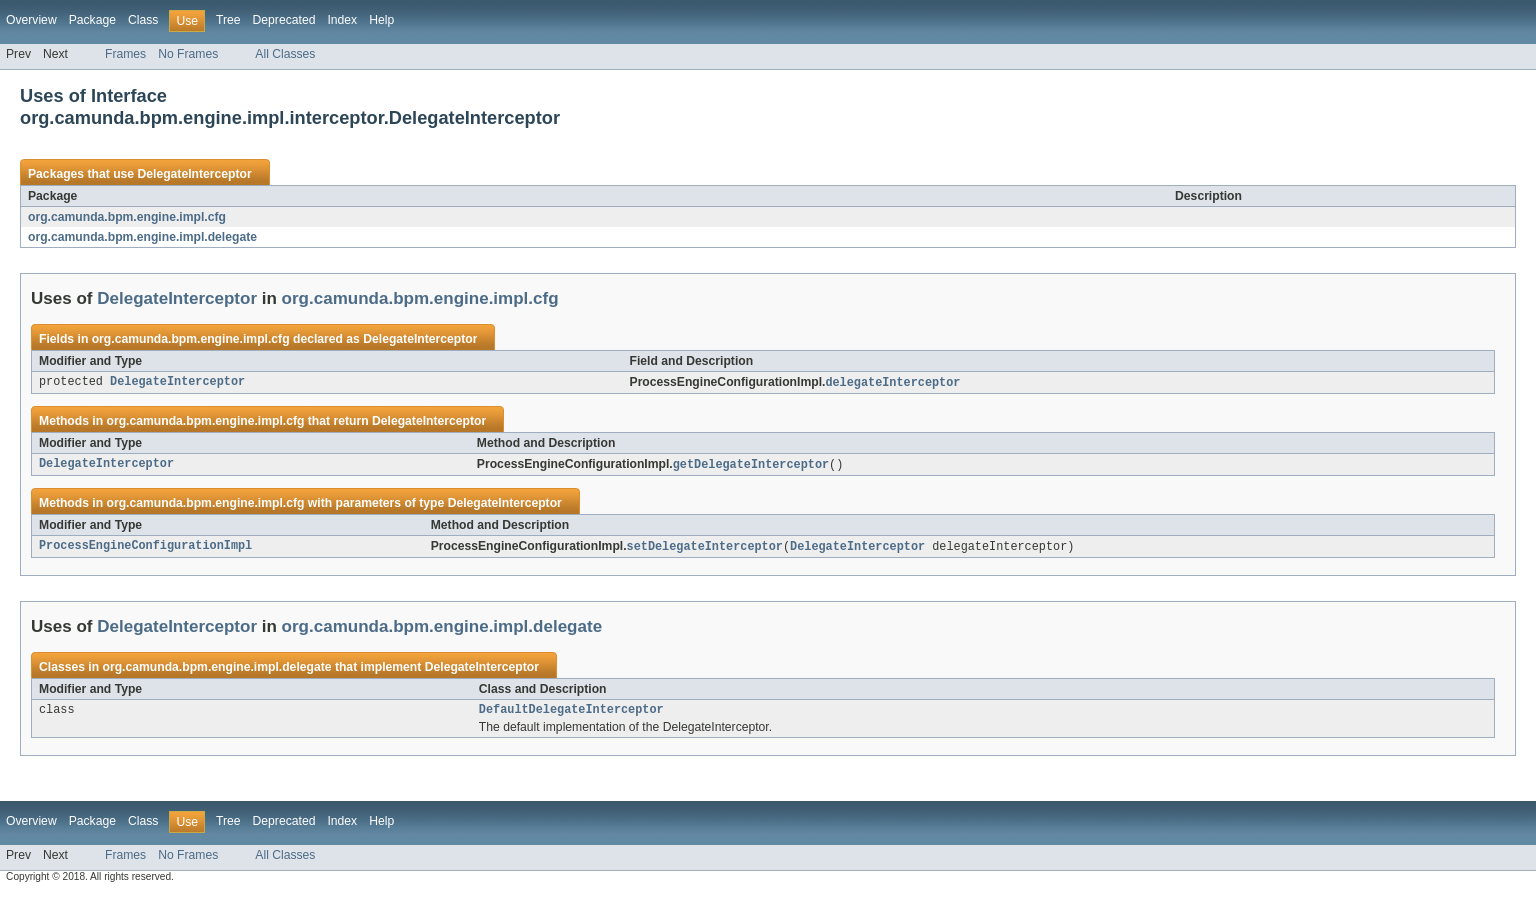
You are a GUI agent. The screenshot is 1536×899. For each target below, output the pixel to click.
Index (342, 20)
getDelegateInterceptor (751, 466)
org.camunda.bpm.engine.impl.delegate (142, 237)
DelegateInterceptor (194, 174)
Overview (31, 20)
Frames (125, 54)
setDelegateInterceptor (705, 549)
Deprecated (284, 20)
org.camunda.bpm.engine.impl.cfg (127, 217)
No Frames (188, 54)
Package (92, 20)
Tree (228, 20)
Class (143, 20)
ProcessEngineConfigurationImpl (145, 549)
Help (381, 20)
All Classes (285, 54)
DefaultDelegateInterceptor (571, 714)
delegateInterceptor (892, 383)
